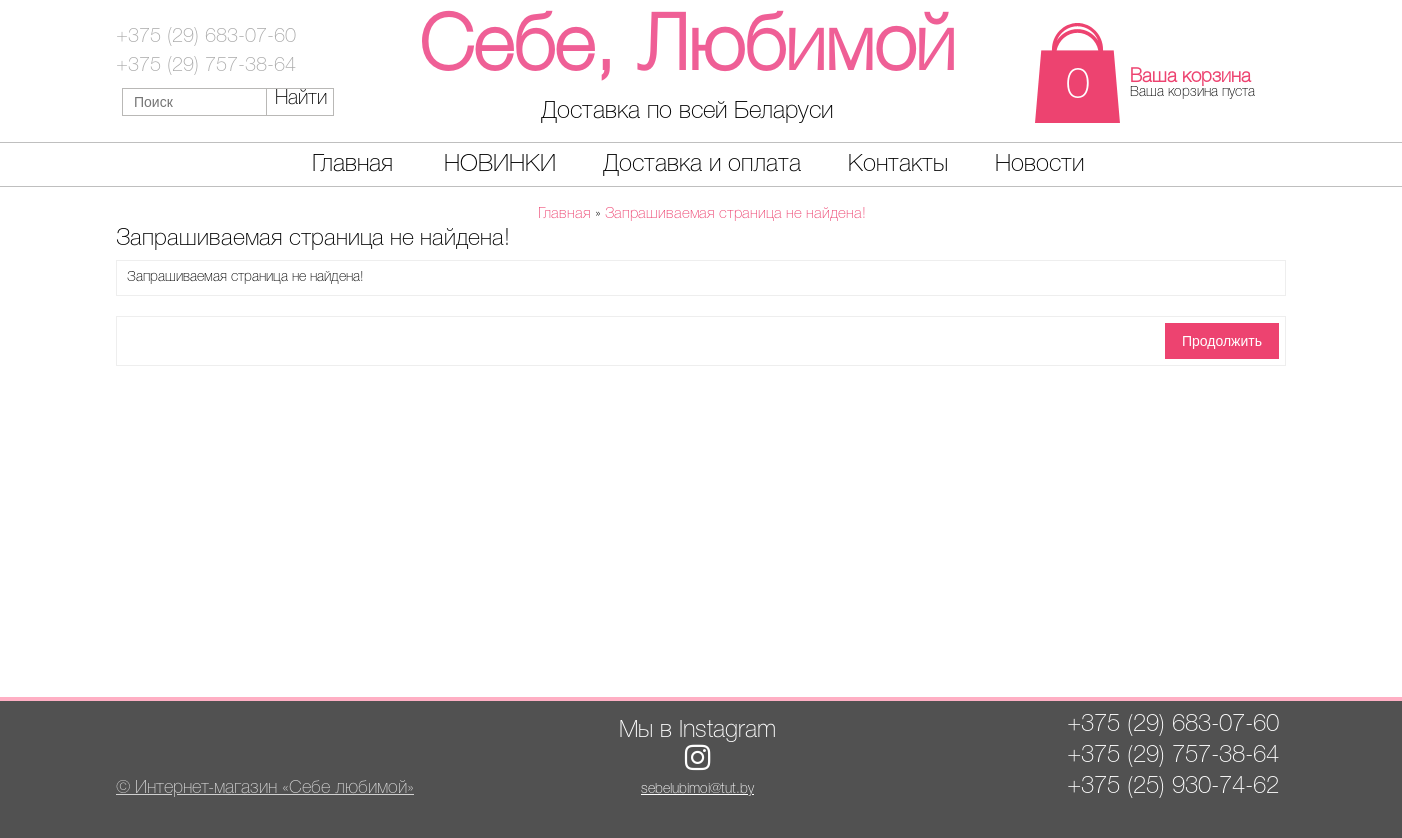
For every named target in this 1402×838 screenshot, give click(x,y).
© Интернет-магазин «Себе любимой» (265, 788)
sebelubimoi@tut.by (697, 789)
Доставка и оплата (702, 164)
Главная (352, 164)
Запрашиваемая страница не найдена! (735, 214)
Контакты (898, 164)
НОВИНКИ (500, 164)
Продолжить (1222, 341)
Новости (1039, 164)
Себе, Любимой (687, 49)
